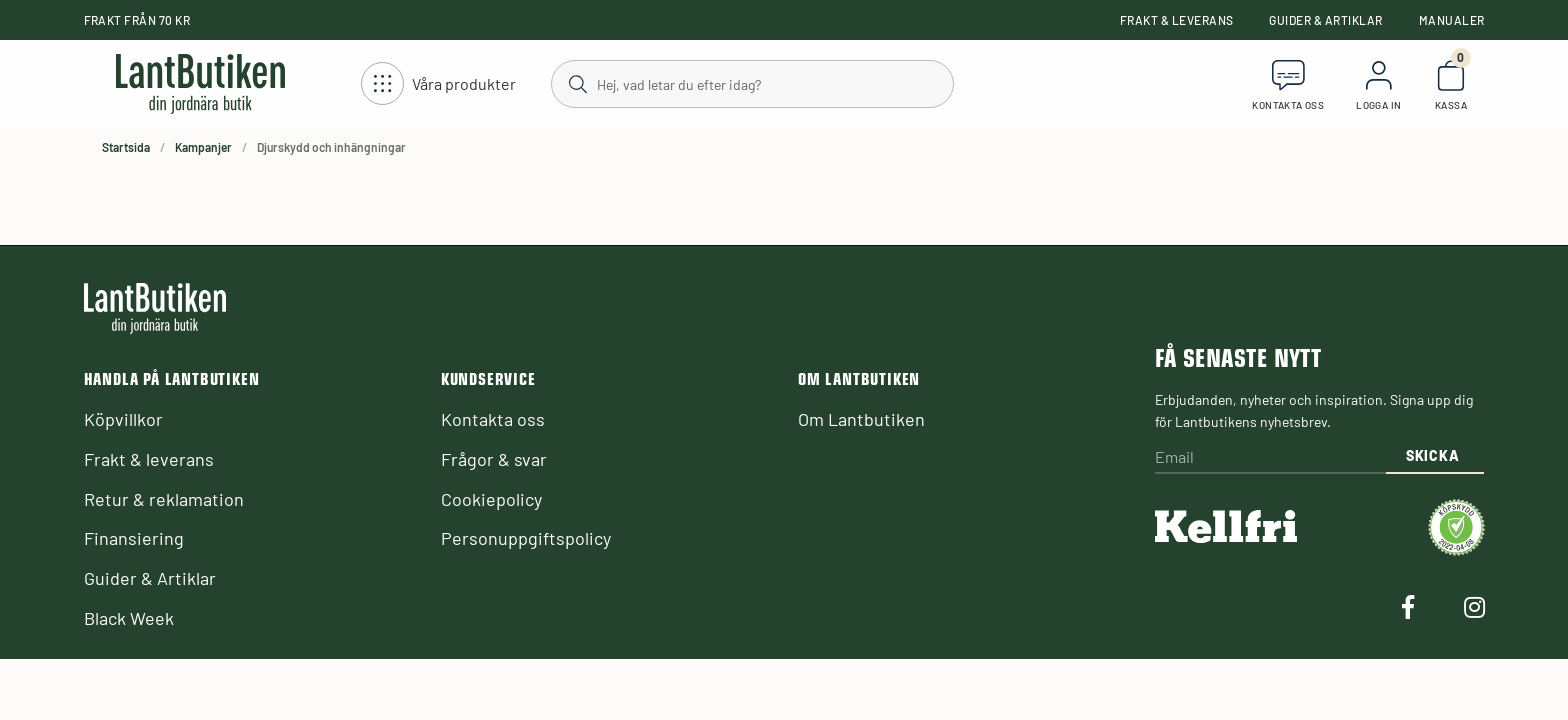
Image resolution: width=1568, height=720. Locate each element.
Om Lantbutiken (861, 419)
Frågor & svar (494, 459)
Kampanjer (203, 147)
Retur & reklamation (164, 499)
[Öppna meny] (438, 84)
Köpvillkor (123, 419)
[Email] (1270, 458)
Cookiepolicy (491, 499)
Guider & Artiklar (1325, 20)
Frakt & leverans (1177, 20)
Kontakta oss (493, 419)
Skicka (1432, 455)
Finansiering (134, 538)
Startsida (126, 147)
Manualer (1452, 20)
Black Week (129, 618)
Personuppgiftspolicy (526, 538)
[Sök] (751, 83)
